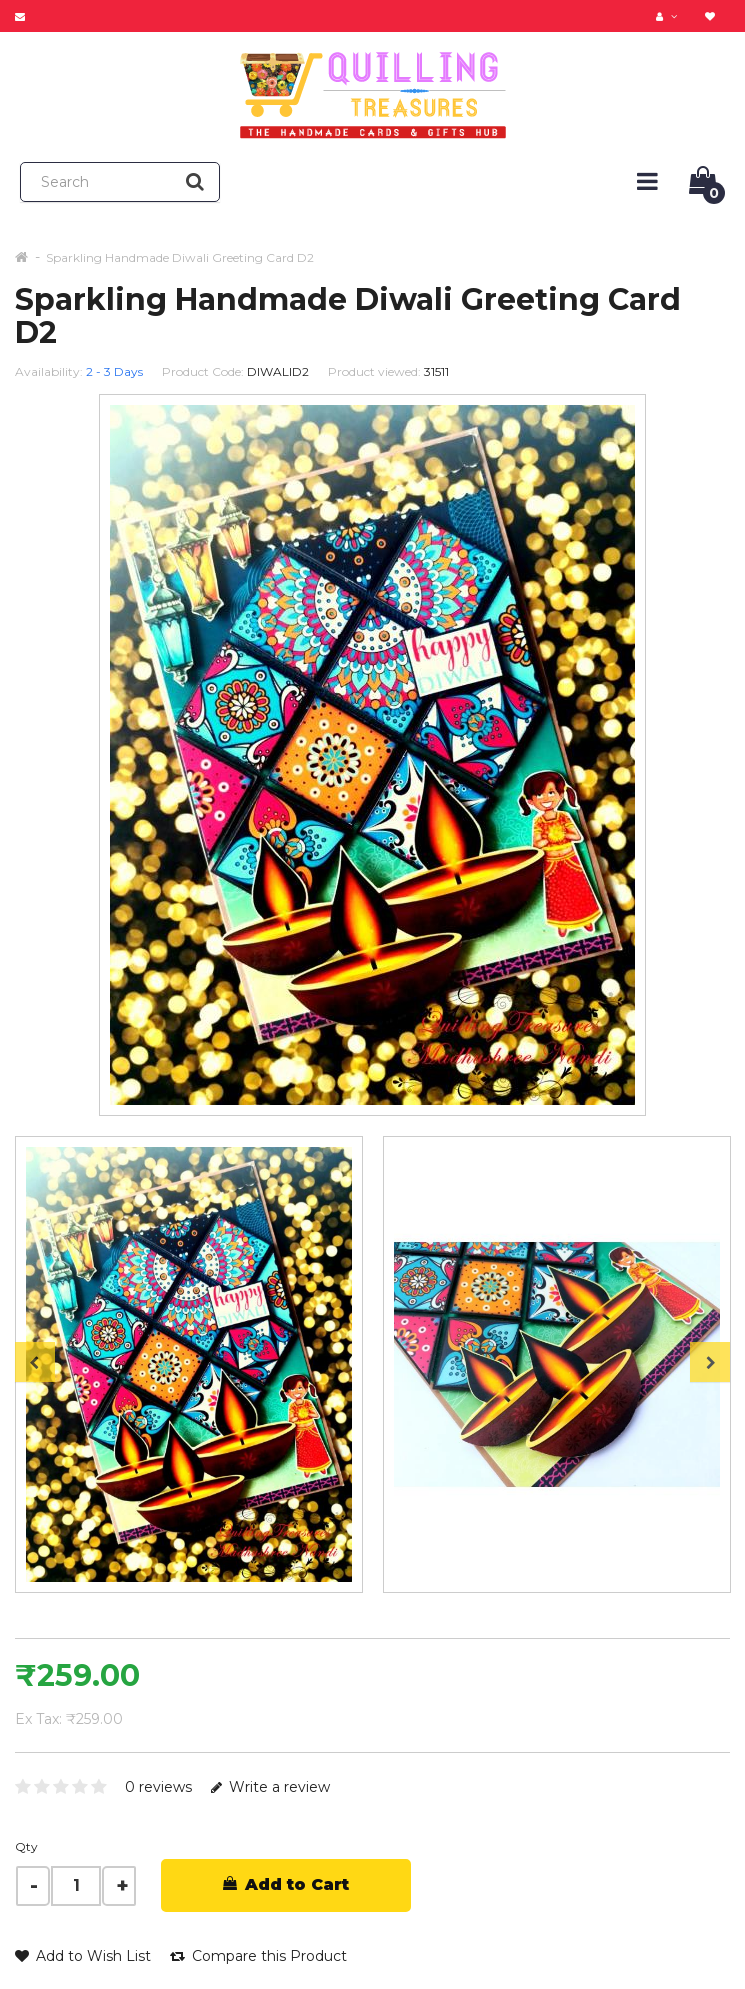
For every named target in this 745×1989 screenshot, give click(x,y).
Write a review (270, 1787)
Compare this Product (258, 1956)
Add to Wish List (83, 1956)
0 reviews (158, 1787)
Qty (26, 1846)
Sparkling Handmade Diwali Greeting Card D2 (180, 257)
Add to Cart (286, 1884)
